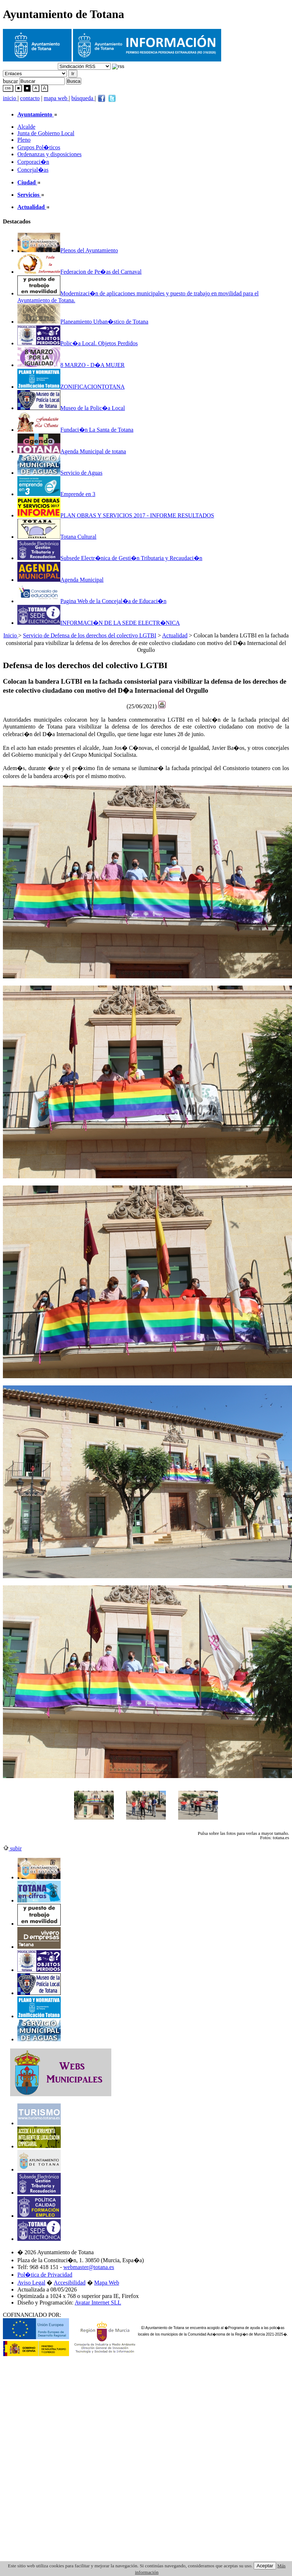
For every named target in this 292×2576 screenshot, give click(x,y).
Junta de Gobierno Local (45, 133)
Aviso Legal (31, 2283)
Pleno (23, 140)
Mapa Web (106, 2283)
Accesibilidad (70, 2283)
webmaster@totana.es (88, 2267)
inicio (10, 98)
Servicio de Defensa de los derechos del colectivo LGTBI (89, 635)
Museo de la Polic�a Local (71, 408)
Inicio (10, 635)
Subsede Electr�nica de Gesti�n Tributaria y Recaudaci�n (109, 558)
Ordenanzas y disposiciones (49, 154)
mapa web (56, 98)
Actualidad (175, 635)
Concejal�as (32, 170)
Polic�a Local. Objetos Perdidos (77, 343)
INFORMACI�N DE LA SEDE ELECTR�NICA (98, 623)
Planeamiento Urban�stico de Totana (82, 322)
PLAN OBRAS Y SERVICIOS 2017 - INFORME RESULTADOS (115, 515)
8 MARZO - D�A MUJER (71, 365)
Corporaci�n (33, 162)
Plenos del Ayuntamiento (67, 250)
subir (12, 1848)
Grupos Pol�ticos (38, 147)
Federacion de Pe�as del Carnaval (79, 272)
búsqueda (83, 98)
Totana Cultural (56, 537)
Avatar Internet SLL (98, 2302)
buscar (10, 81)
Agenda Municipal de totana (71, 451)
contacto (30, 98)
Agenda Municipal (60, 580)
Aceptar (265, 2565)
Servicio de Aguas (59, 473)
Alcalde (26, 127)
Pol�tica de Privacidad (44, 2275)
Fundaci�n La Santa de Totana (75, 430)
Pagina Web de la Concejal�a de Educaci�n (91, 601)
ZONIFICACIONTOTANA (71, 387)
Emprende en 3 (56, 494)
